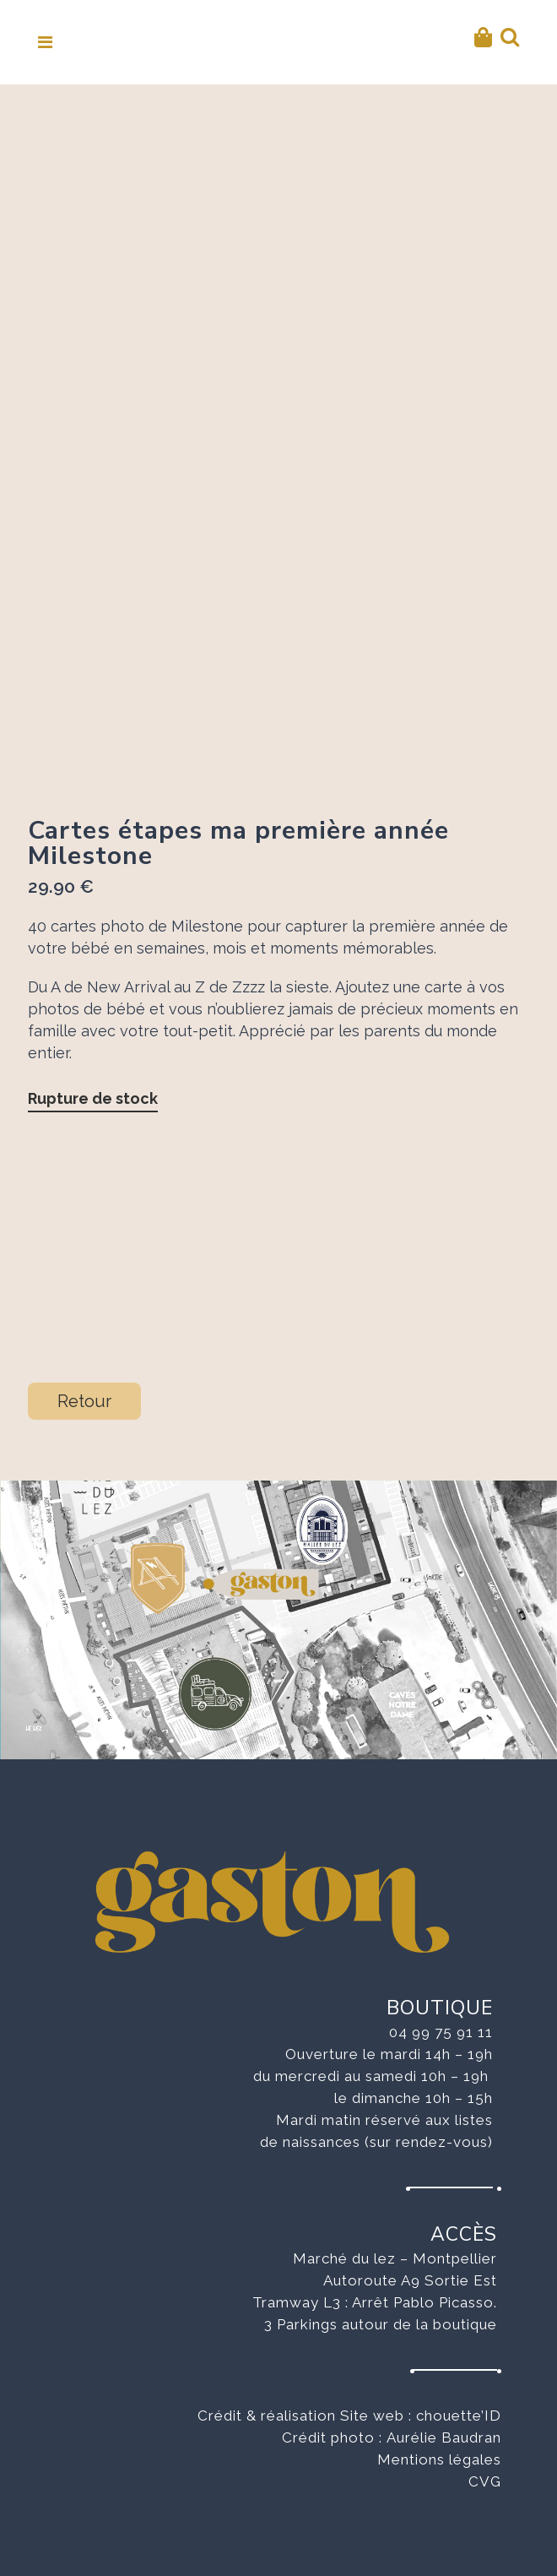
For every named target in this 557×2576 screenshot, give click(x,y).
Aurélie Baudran (444, 2437)
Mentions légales (439, 2459)
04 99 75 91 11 (441, 2032)
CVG (484, 2481)
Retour (84, 1401)
